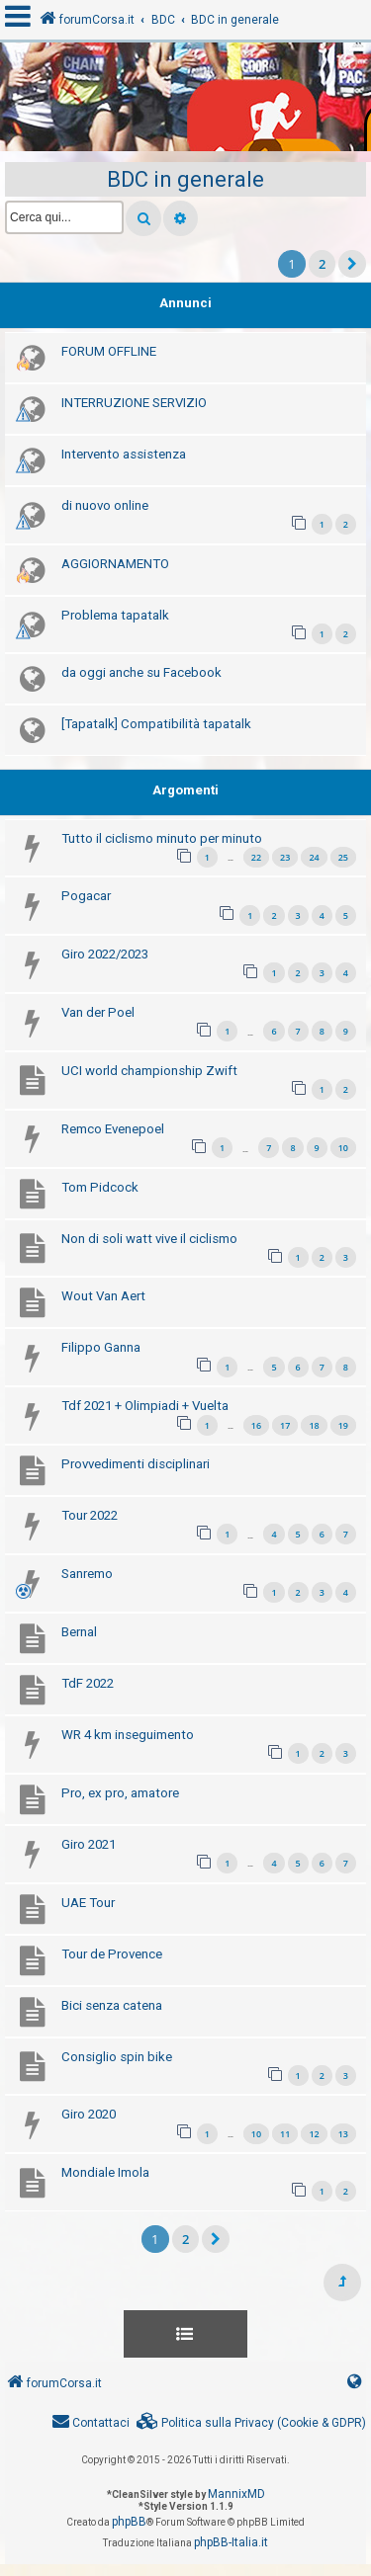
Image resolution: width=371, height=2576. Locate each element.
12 (314, 2133)
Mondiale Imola (105, 2172)
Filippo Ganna (100, 1347)
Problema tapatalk (115, 615)
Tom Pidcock (100, 1187)
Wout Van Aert (103, 1295)
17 (285, 1425)
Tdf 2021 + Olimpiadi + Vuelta (145, 1405)
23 (285, 857)
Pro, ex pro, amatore (120, 1793)
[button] (352, 264)
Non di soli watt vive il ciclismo (149, 1238)
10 (343, 1147)
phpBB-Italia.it (231, 2542)
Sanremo (87, 1573)
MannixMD (236, 2494)
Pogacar (86, 895)
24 (314, 857)
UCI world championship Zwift (149, 1070)
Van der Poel (98, 1012)
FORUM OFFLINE (108, 351)
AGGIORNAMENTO (115, 563)
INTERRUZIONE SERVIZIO (134, 402)
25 (343, 857)
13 (343, 2133)
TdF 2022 (87, 1683)
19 (343, 1425)
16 (256, 1425)
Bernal (79, 1631)
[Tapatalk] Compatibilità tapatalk (156, 723)
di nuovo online (104, 505)
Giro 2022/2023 (104, 954)
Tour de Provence (111, 1954)
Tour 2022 (89, 1515)
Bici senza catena (111, 2005)
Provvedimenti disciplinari (135, 1463)
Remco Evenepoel (112, 1129)
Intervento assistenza (123, 454)
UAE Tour (88, 1902)
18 (314, 1425)
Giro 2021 (88, 1844)
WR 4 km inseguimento (127, 1734)
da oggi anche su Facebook (141, 672)
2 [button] (322, 264)
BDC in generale (185, 179)
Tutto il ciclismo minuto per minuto (161, 838)
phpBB (129, 2522)
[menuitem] (251, 2423)
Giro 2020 (88, 2114)
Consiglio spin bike (116, 2056)
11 (285, 2133)
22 (256, 857)
